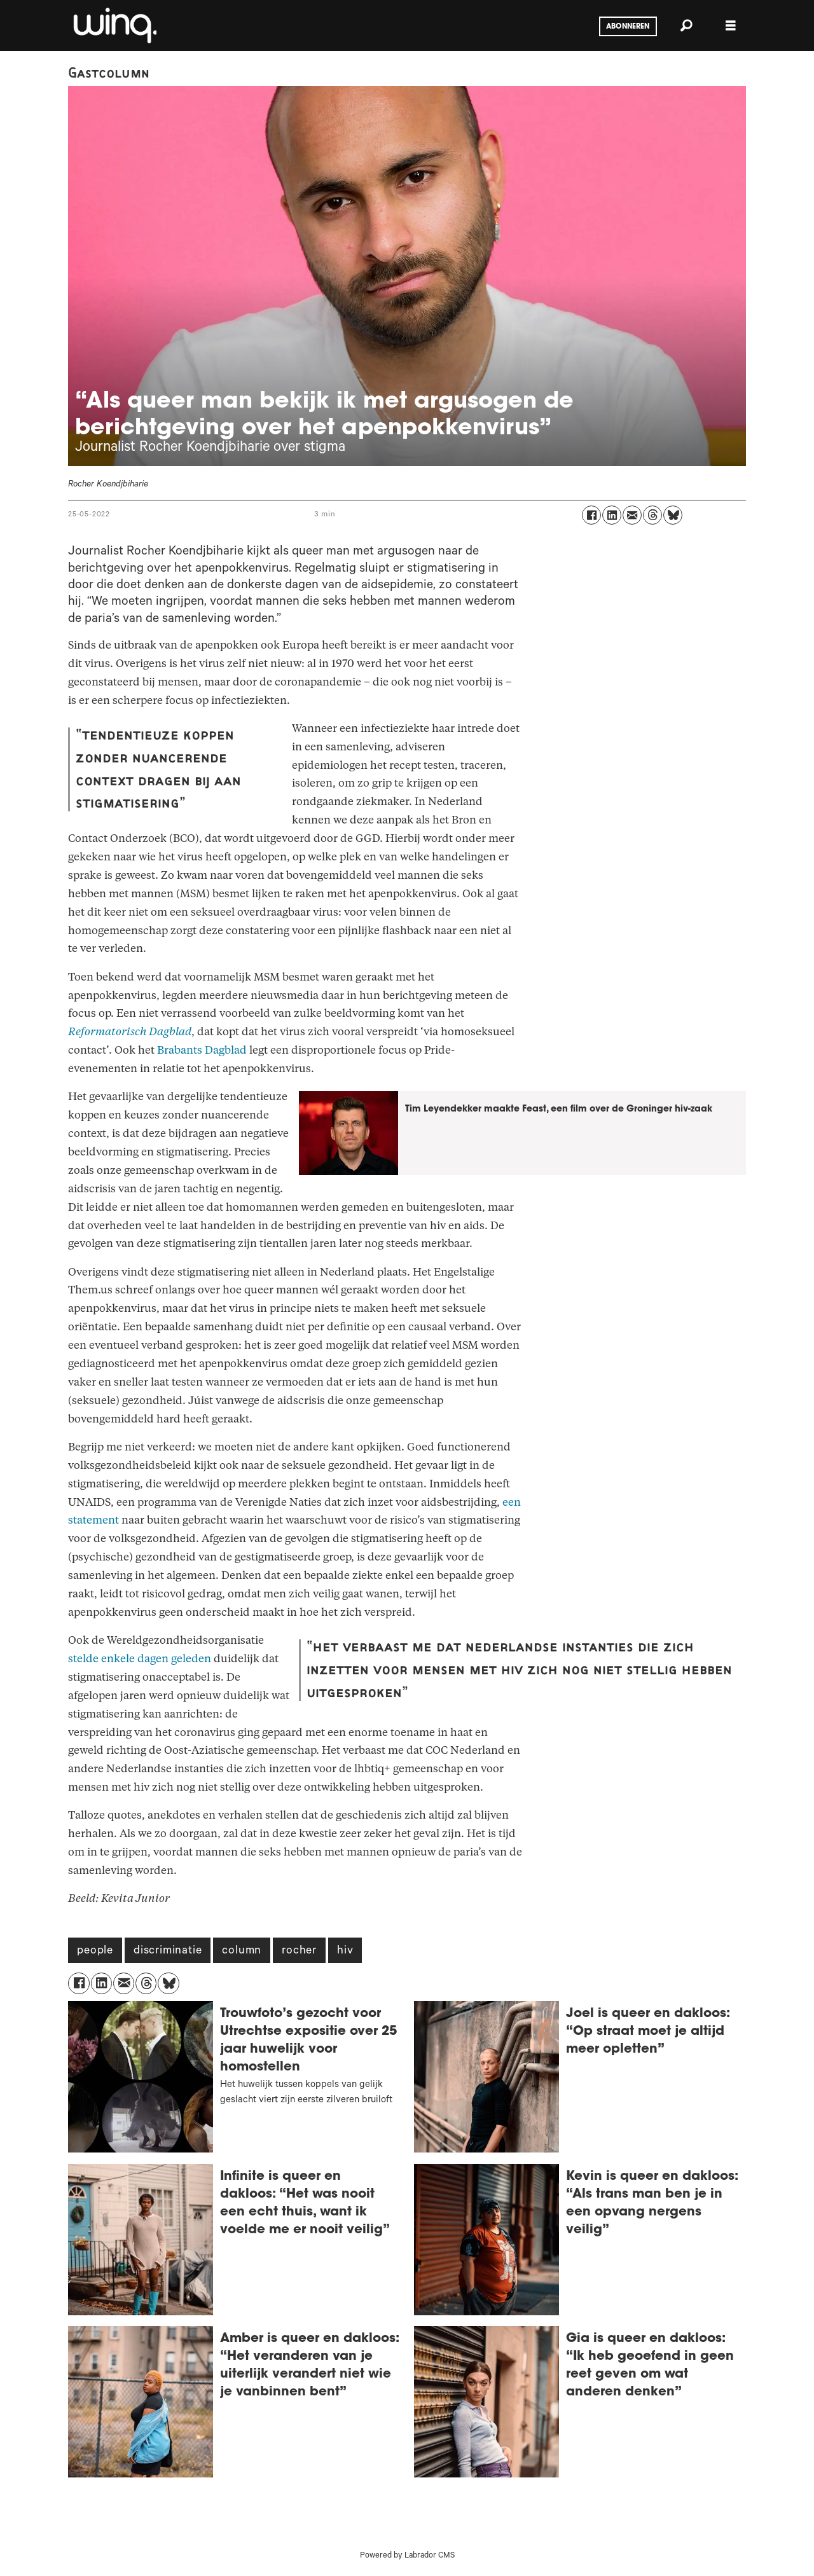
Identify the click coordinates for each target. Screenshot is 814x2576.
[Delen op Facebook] (591, 515)
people (95, 1951)
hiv (345, 1951)
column (241, 1951)
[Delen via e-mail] (632, 515)
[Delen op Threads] (652, 515)
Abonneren (627, 26)
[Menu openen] (731, 25)
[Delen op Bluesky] (672, 515)
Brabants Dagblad (202, 1050)
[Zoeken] (686, 25)
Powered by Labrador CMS (407, 2556)
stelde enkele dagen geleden (139, 1658)
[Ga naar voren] (113, 25)
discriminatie (168, 1951)
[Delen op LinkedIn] (611, 515)
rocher (299, 1951)
